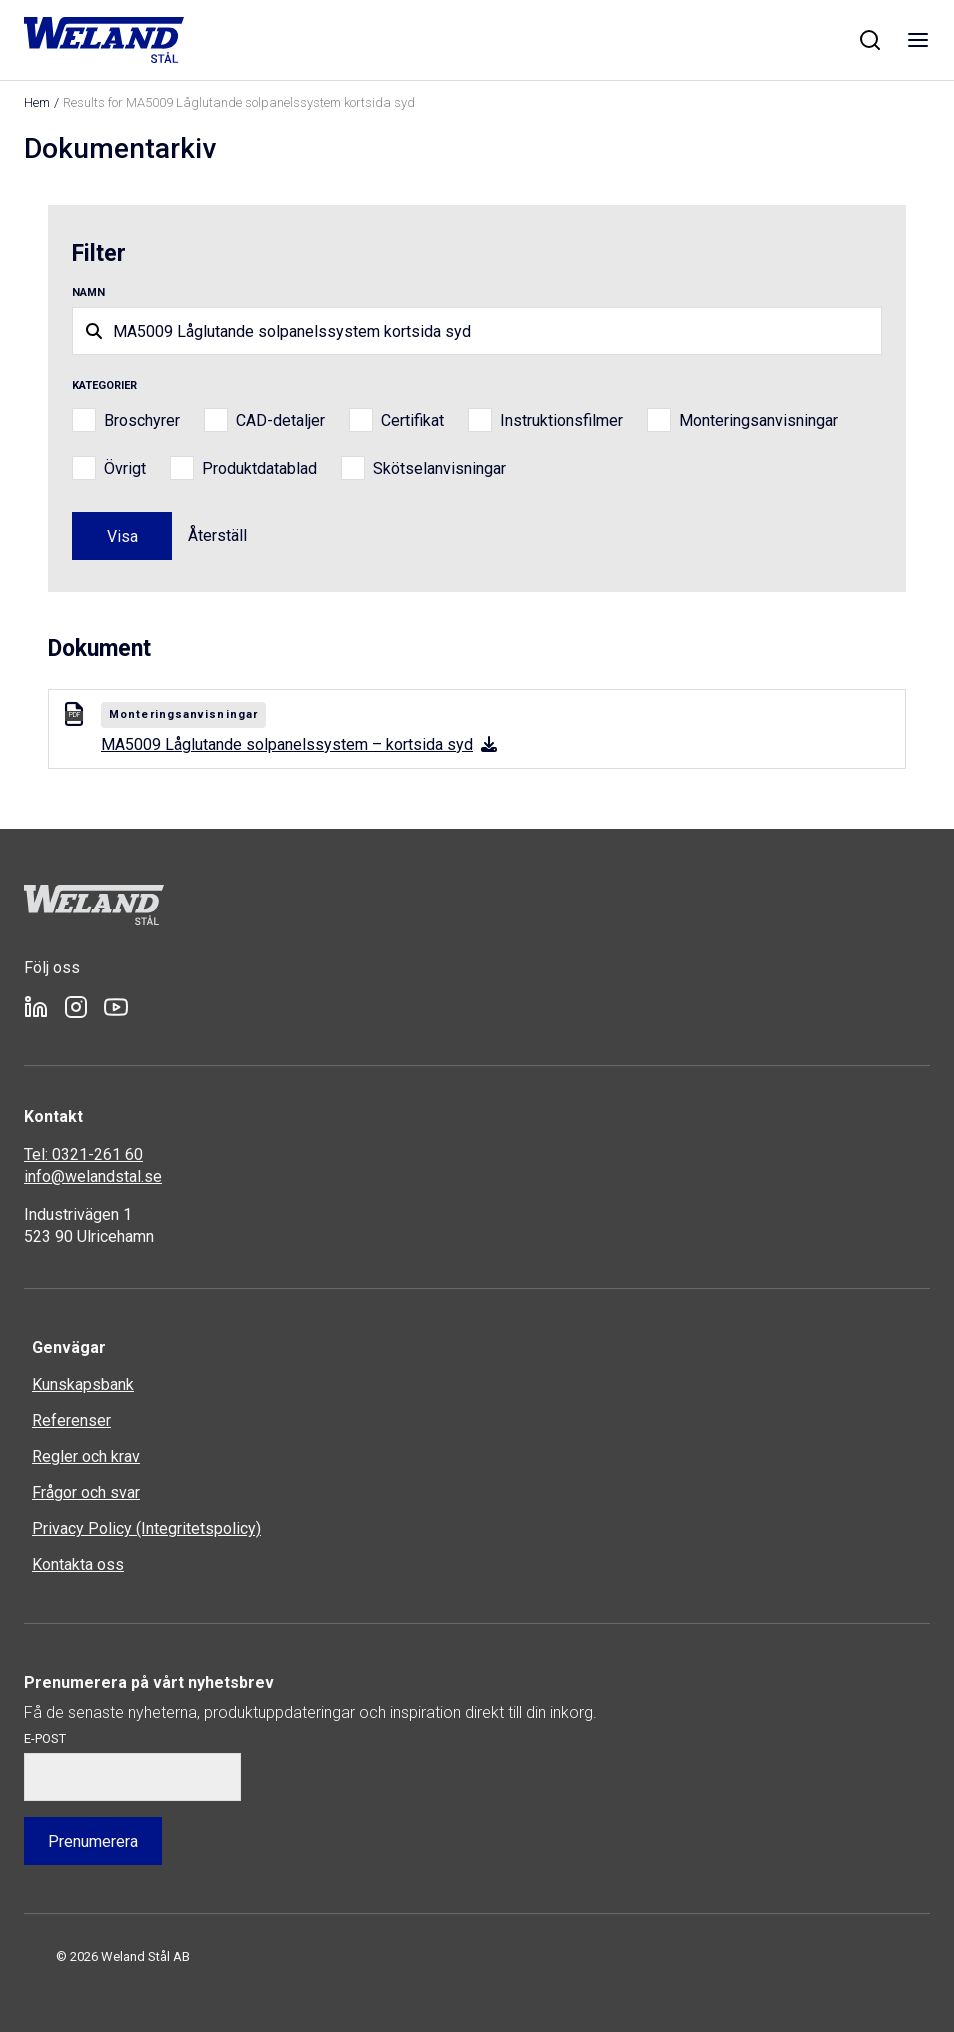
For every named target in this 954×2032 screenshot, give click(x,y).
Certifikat (412, 420)
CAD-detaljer (280, 420)
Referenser (71, 1420)
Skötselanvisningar (439, 468)
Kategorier (104, 385)
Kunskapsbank (83, 1384)
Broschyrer (142, 420)
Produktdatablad (259, 468)
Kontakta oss (78, 1564)
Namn (88, 292)
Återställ (217, 535)
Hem (37, 102)
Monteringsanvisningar (758, 420)
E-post (45, 1738)
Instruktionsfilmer (561, 420)
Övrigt (125, 468)
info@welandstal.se (93, 1176)
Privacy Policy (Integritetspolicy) (146, 1528)
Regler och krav (86, 1456)
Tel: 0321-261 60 (83, 1154)
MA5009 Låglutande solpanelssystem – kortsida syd (299, 744)
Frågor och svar (86, 1492)
